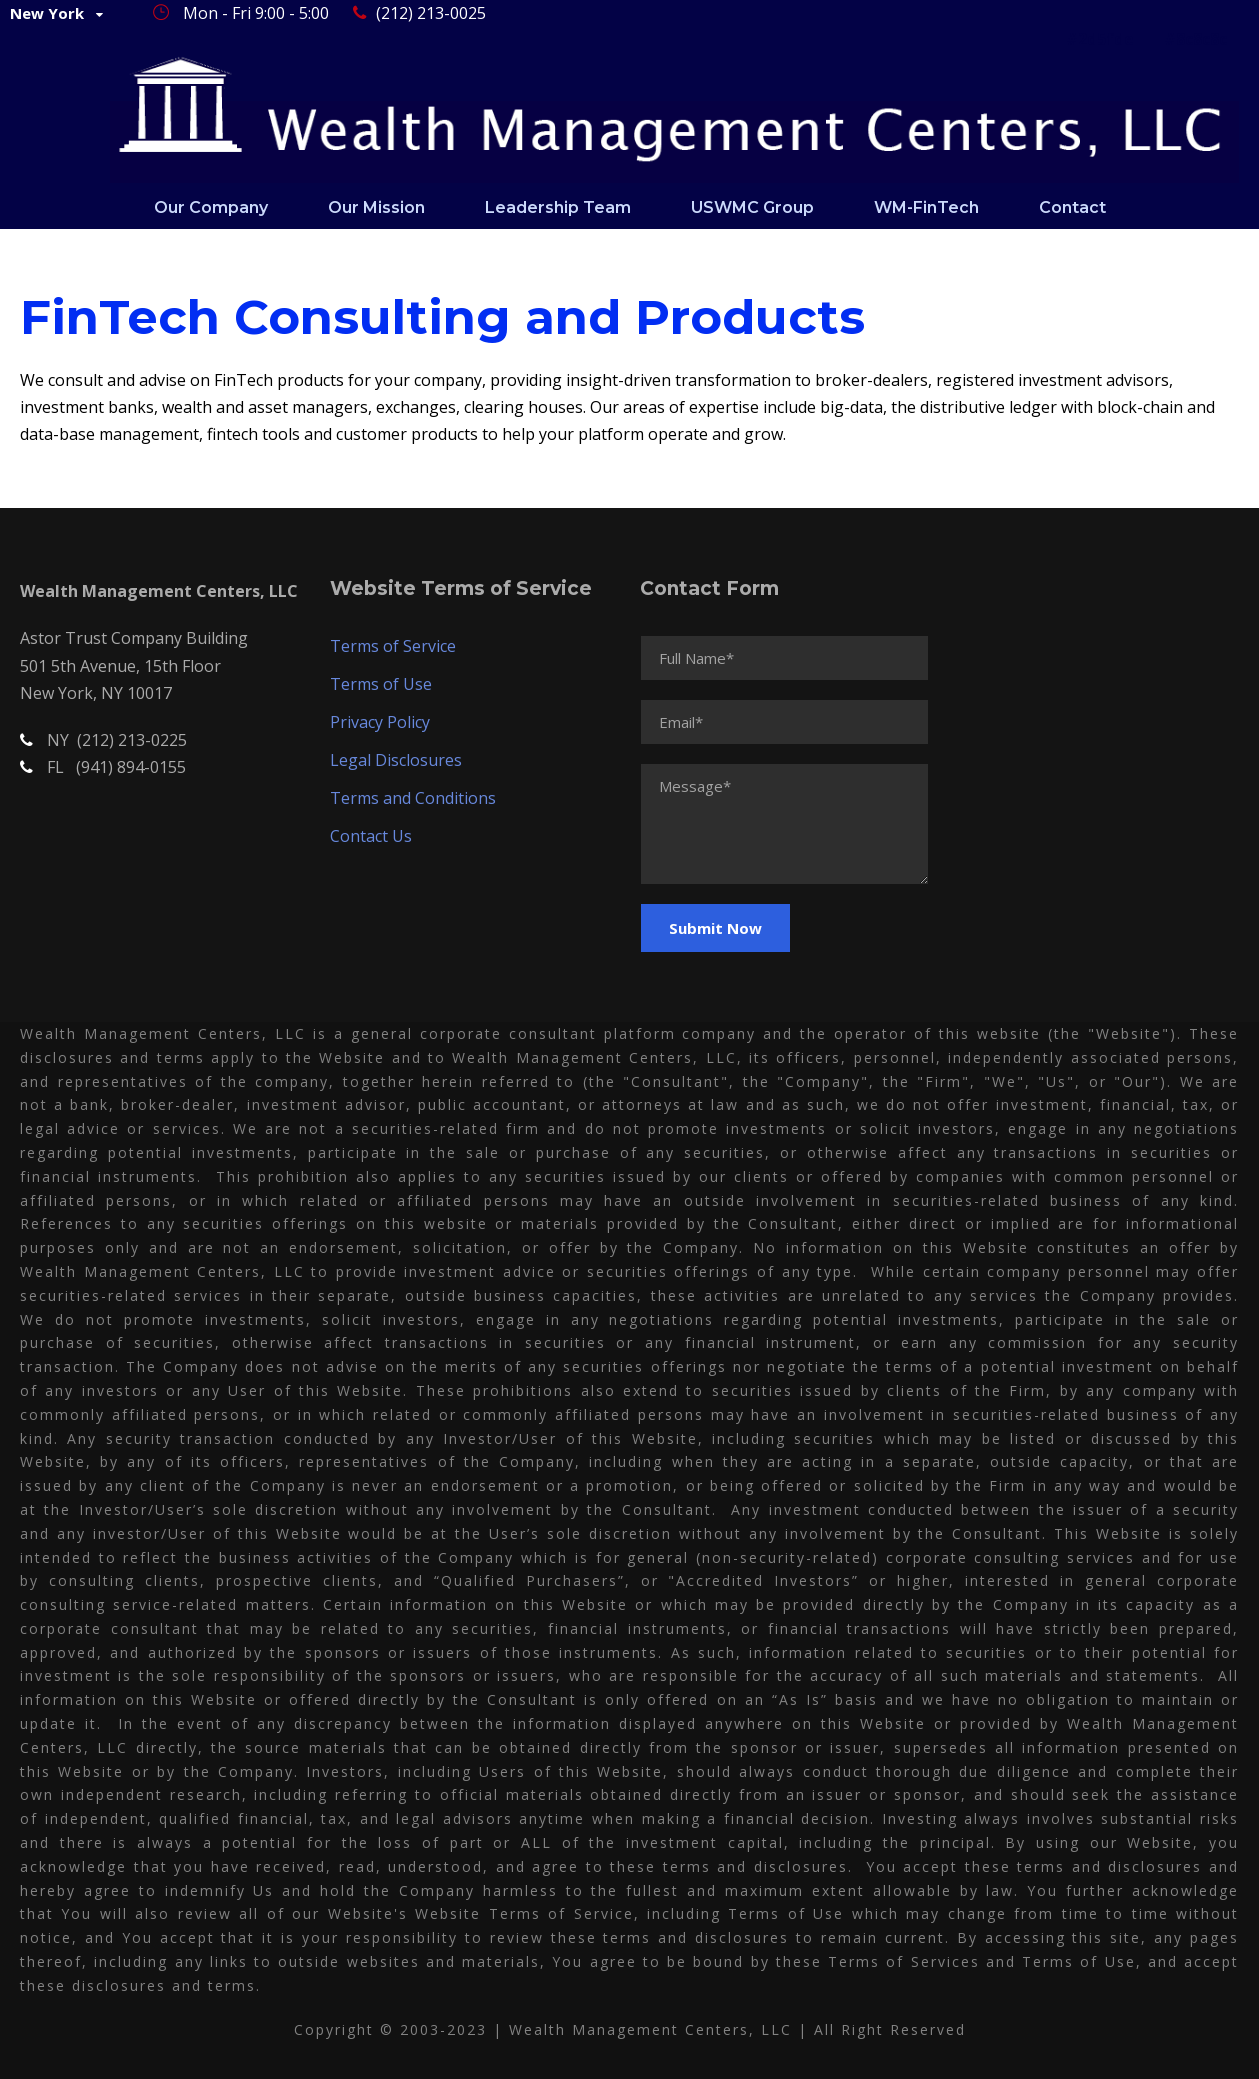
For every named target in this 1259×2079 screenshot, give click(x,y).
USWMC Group (752, 207)
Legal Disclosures (396, 760)
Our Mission (376, 207)
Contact (1072, 207)
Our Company (211, 207)
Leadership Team (558, 207)
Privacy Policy (380, 722)
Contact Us (371, 836)
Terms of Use (381, 684)
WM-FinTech (926, 207)
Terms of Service (393, 646)
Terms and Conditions (413, 798)
